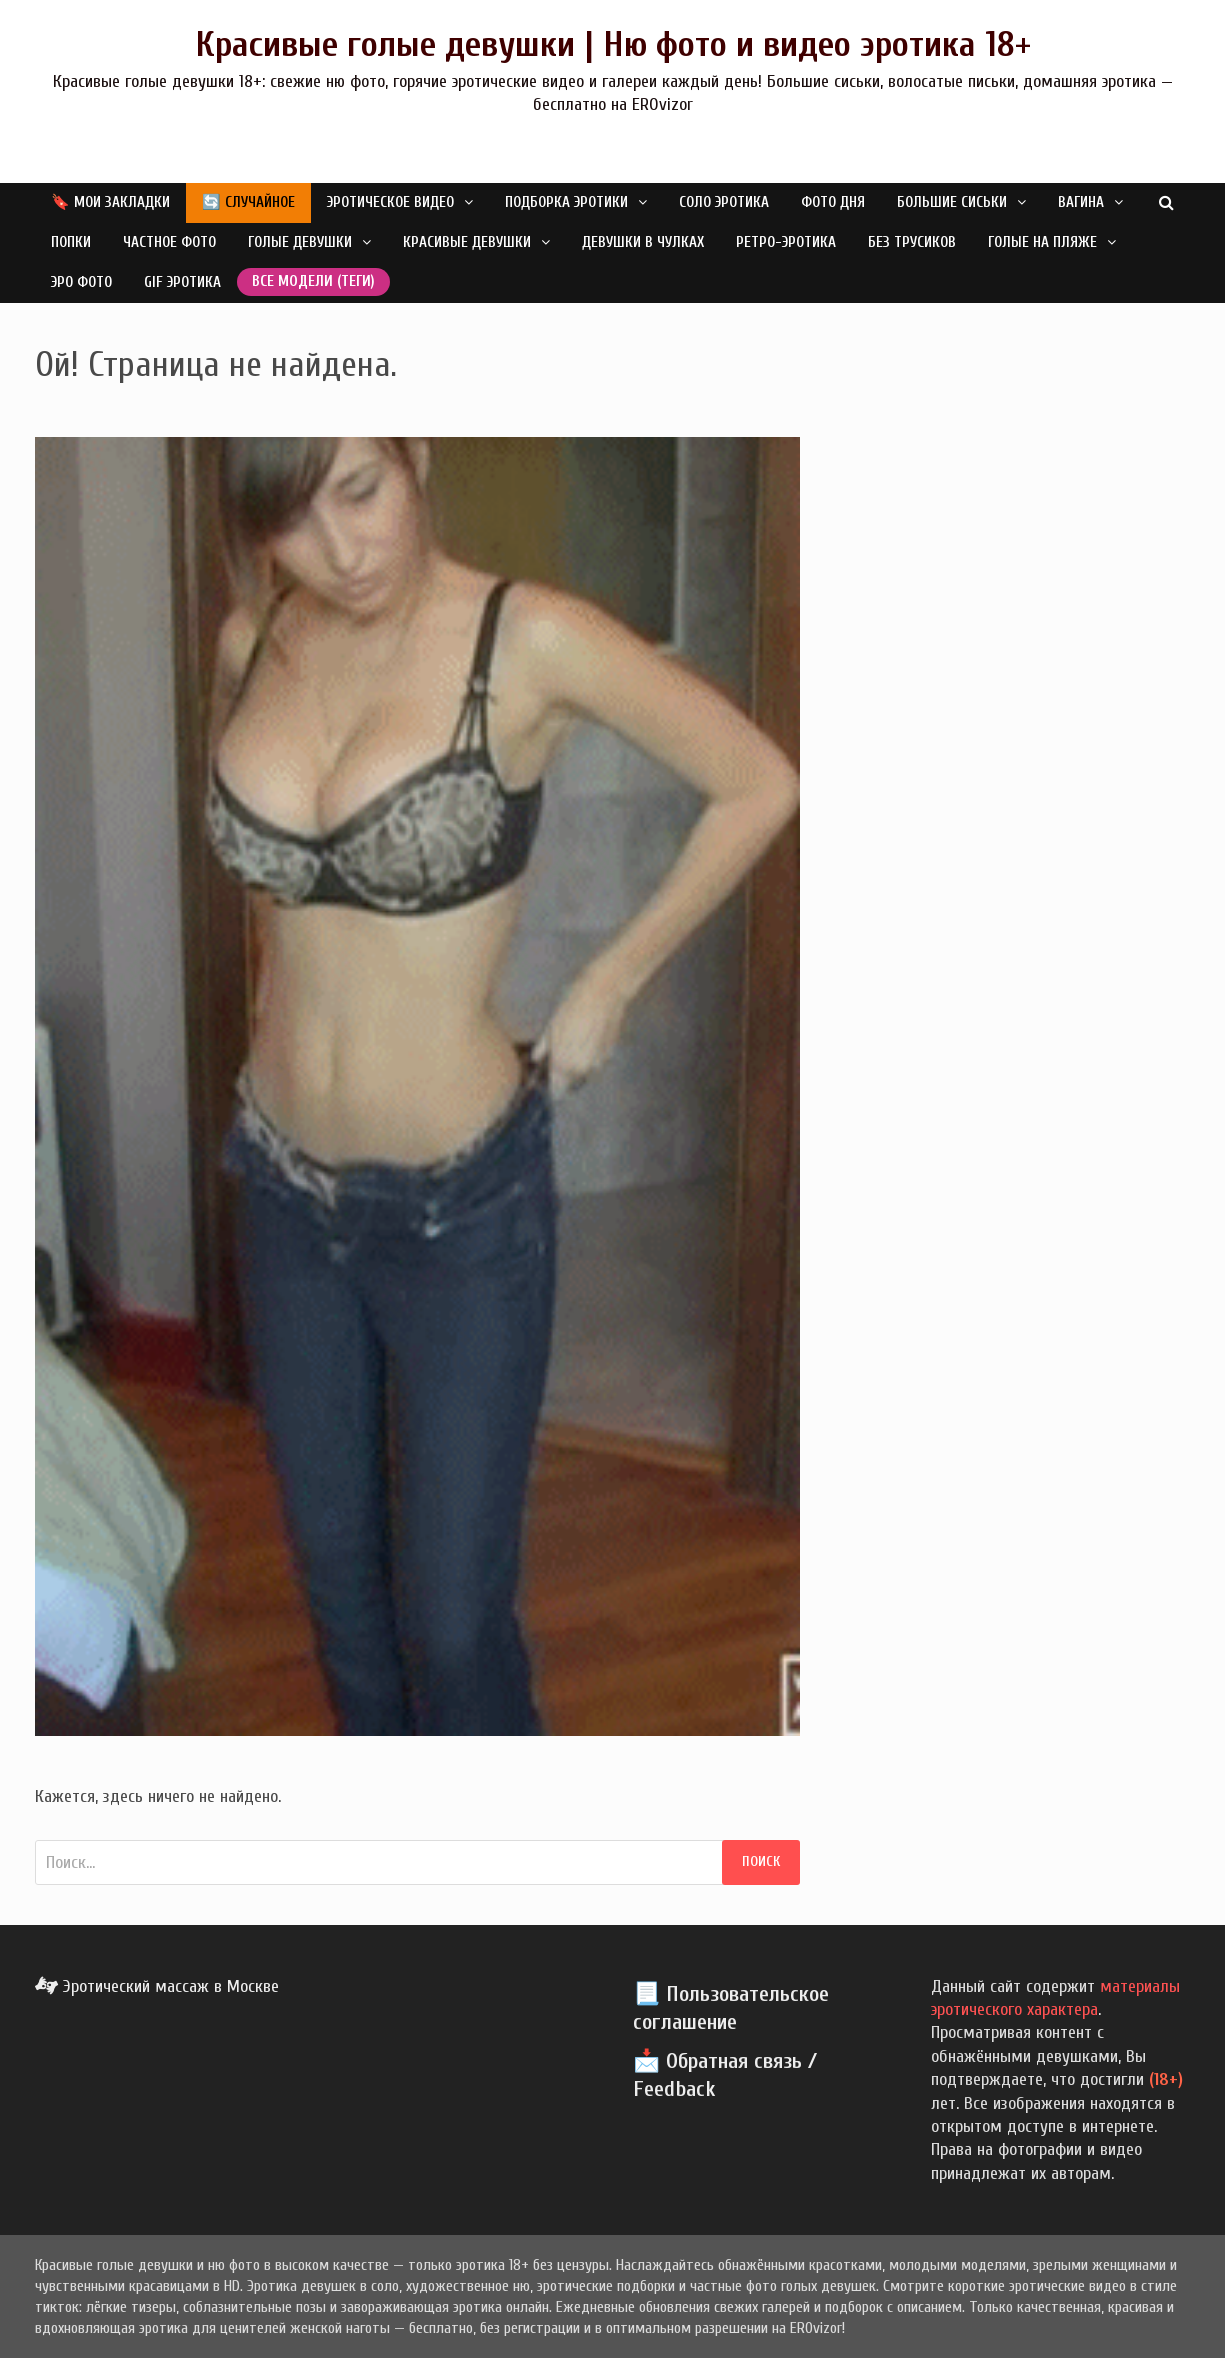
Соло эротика (724, 202)
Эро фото (81, 282)
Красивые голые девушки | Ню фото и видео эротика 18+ (613, 44)
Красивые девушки (467, 242)
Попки (71, 242)
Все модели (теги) (313, 281)
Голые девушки (300, 242)
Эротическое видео (390, 202)
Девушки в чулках (643, 242)
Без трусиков (912, 242)
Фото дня (833, 202)
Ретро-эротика (786, 242)
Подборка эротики (566, 202)
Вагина (1081, 202)
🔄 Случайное (248, 202)
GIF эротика (182, 282)
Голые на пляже (1042, 242)
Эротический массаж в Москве (157, 1986)
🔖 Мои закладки (110, 202)
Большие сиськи (952, 202)
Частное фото (169, 242)
